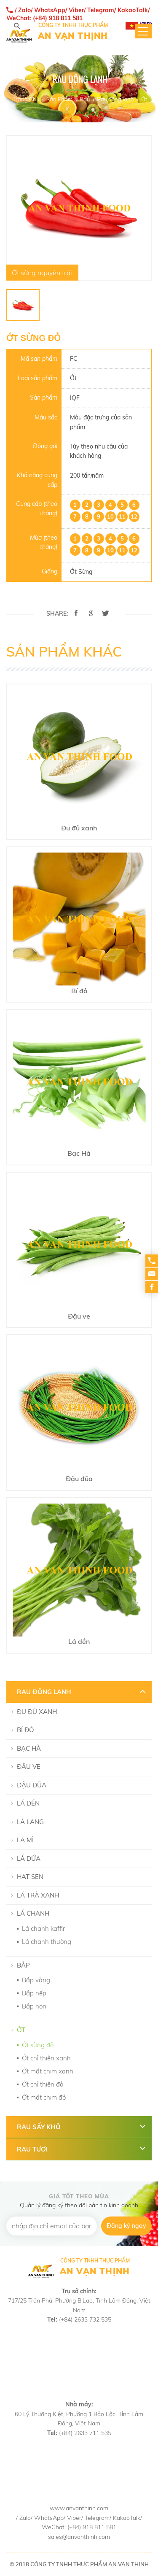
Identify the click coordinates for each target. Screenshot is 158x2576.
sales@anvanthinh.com (79, 2537)
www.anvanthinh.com (79, 2508)
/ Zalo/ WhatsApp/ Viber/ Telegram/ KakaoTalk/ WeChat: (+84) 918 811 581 (78, 14)
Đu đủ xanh (37, 1712)
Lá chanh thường (46, 1942)
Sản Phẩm (59, 99)
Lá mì (25, 1840)
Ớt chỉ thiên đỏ (42, 2084)
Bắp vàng (36, 1980)
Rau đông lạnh (115, 99)
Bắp (23, 1965)
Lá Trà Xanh (38, 1895)
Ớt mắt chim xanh (47, 2071)
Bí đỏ (25, 1730)
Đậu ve (28, 1766)
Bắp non (34, 2006)
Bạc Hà (29, 1748)
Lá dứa (28, 1858)
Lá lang (30, 1822)
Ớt (144, 99)
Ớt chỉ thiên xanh (46, 2058)
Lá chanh (33, 1913)
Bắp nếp (34, 1993)
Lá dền (28, 1803)
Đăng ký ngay (126, 2226)
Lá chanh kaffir (43, 1929)
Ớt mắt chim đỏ (44, 2097)
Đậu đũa (31, 1785)
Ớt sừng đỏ (38, 2045)
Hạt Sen (30, 1877)
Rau (85, 99)
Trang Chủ (26, 99)
